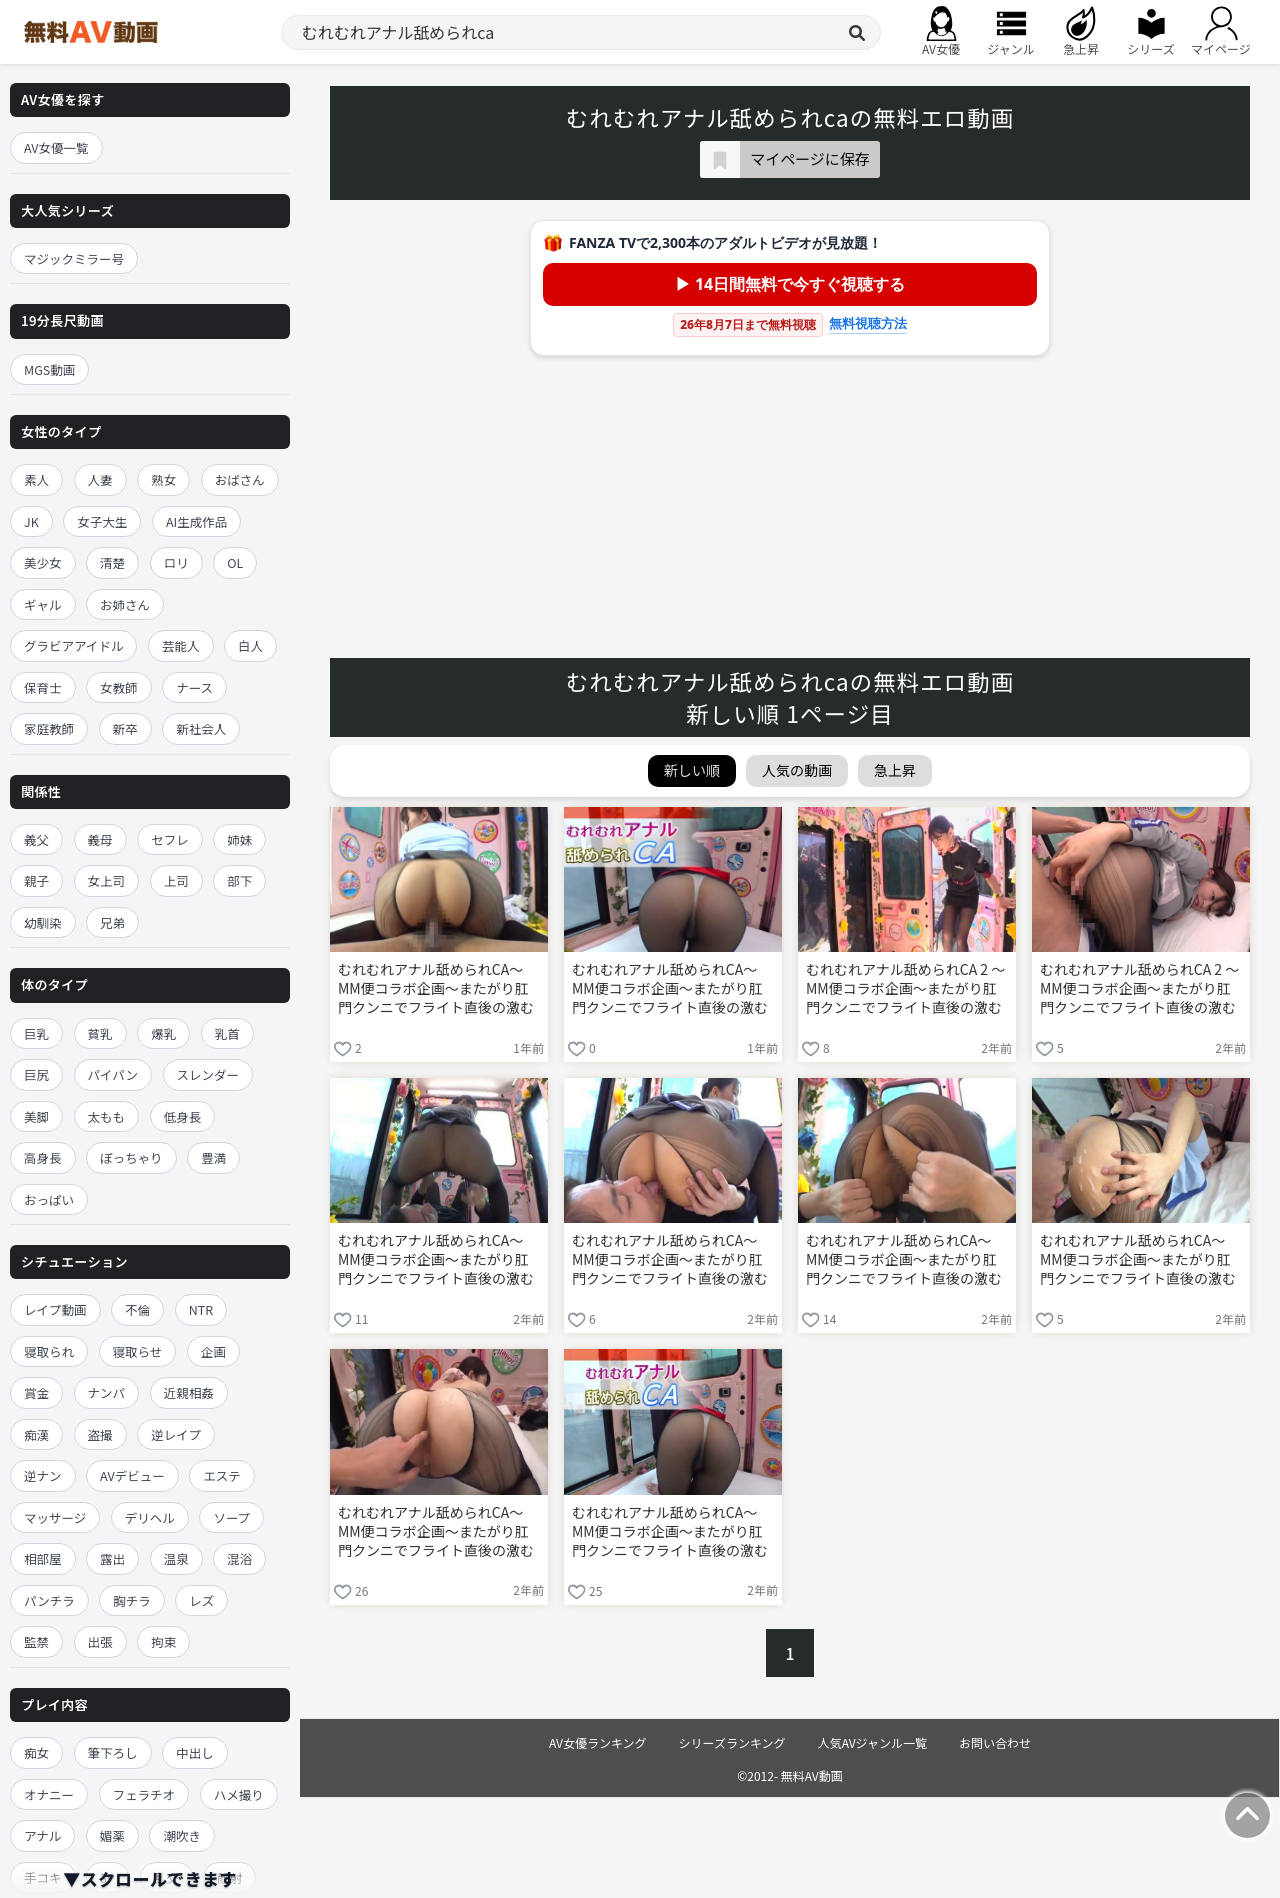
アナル (42, 1835)
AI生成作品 (196, 521)
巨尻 (36, 1074)
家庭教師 (49, 728)
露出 (112, 1558)
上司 (176, 880)
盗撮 (100, 1434)
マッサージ (55, 1517)
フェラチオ (144, 1794)
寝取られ (49, 1351)
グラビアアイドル (73, 645)
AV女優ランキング (598, 1742)
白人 (250, 645)
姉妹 (239, 839)
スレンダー (208, 1074)
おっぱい (49, 1199)
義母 (100, 839)
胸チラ (132, 1600)
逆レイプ (176, 1434)
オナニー (49, 1794)
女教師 (119, 687)
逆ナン (43, 1475)
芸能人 (181, 645)
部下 (239, 880)
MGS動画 (49, 369)
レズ (201, 1600)
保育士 (43, 687)
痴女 (36, 1752)
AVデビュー (132, 1475)
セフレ (170, 839)
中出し (195, 1752)
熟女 (163, 479)
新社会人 (201, 728)
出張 (100, 1641)
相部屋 (43, 1558)
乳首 (227, 1033)
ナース (194, 687)
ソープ (231, 1517)
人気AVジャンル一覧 (872, 1742)
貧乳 (100, 1033)
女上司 (107, 880)
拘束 (163, 1641)
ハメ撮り (239, 1794)
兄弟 (112, 922)
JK (31, 521)
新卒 (125, 728)
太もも (107, 1116)
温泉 (176, 1558)
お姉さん (125, 604)
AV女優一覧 (56, 147)
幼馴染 (43, 922)
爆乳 (163, 1033)
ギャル (43, 604)
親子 (36, 880)
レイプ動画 (55, 1309)
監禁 (36, 1641)
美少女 (43, 562)
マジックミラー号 (74, 258)
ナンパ (107, 1392)
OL (235, 562)
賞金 (36, 1392)
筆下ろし (113, 1752)
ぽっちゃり (131, 1157)
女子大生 (102, 521)
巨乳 (36, 1033)
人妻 (100, 479)
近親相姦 (189, 1392)
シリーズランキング (732, 1742)
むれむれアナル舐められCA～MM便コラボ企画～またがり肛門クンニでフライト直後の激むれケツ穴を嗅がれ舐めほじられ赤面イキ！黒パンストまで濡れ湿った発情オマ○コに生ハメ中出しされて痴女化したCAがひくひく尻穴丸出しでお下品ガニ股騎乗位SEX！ (437, 990)
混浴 (239, 1558)
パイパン (113, 1074)
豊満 (213, 1157)
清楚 (112, 562)
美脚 (36, 1116)
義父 (36, 839)
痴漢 (36, 1434)
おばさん (240, 479)
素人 (36, 479)
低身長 (183, 1116)
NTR (201, 1309)
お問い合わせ (995, 1742)
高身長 (43, 1157)
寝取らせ (138, 1351)
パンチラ (49, 1600)
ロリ (176, 562)
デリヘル (150, 1517)
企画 (213, 1351)
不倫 (137, 1309)
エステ (222, 1475)
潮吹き (182, 1835)
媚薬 (112, 1835)
